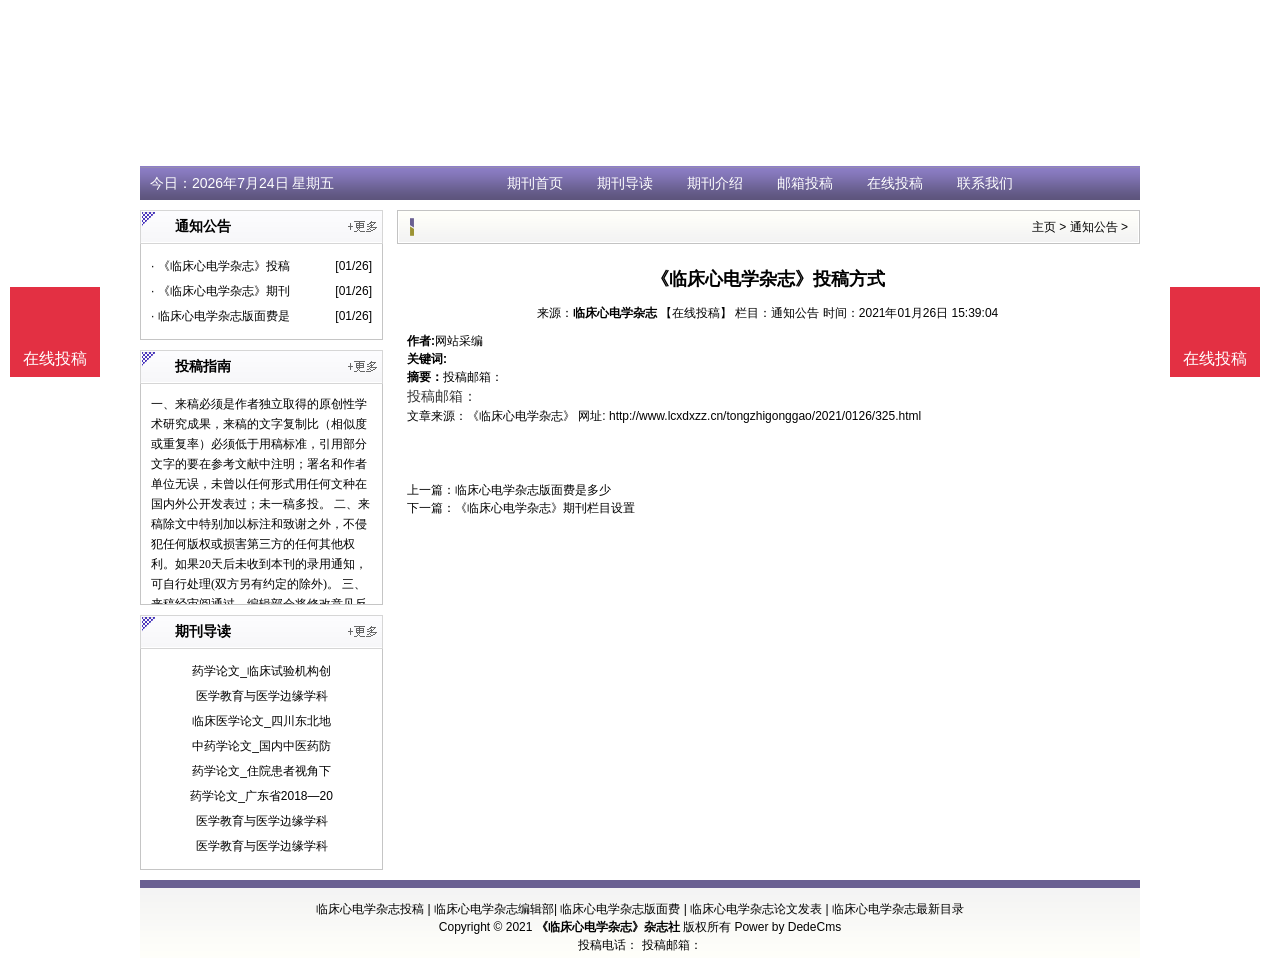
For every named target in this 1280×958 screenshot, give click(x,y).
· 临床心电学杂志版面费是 (220, 316)
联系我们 (985, 183)
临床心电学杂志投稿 (370, 909)
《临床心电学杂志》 (521, 416)
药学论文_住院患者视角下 (261, 771)
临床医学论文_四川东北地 (261, 721)
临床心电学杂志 (615, 313)
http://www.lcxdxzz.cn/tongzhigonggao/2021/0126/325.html (765, 416)
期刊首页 (535, 183)
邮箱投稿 (805, 183)
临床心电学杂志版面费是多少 (533, 490)
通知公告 (1094, 227)
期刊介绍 (715, 183)
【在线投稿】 (696, 313)
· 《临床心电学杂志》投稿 (220, 266)
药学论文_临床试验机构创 (261, 671)
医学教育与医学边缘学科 (262, 696)
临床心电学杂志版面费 (620, 909)
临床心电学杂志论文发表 (756, 909)
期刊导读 (625, 183)
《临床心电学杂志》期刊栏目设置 (545, 508)
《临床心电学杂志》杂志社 (608, 927)
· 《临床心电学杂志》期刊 (220, 291)
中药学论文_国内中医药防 (261, 746)
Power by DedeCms (787, 927)
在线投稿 (895, 183)
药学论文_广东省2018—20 (261, 796)
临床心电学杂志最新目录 (898, 909)
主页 (1044, 227)
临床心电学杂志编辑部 (494, 909)
